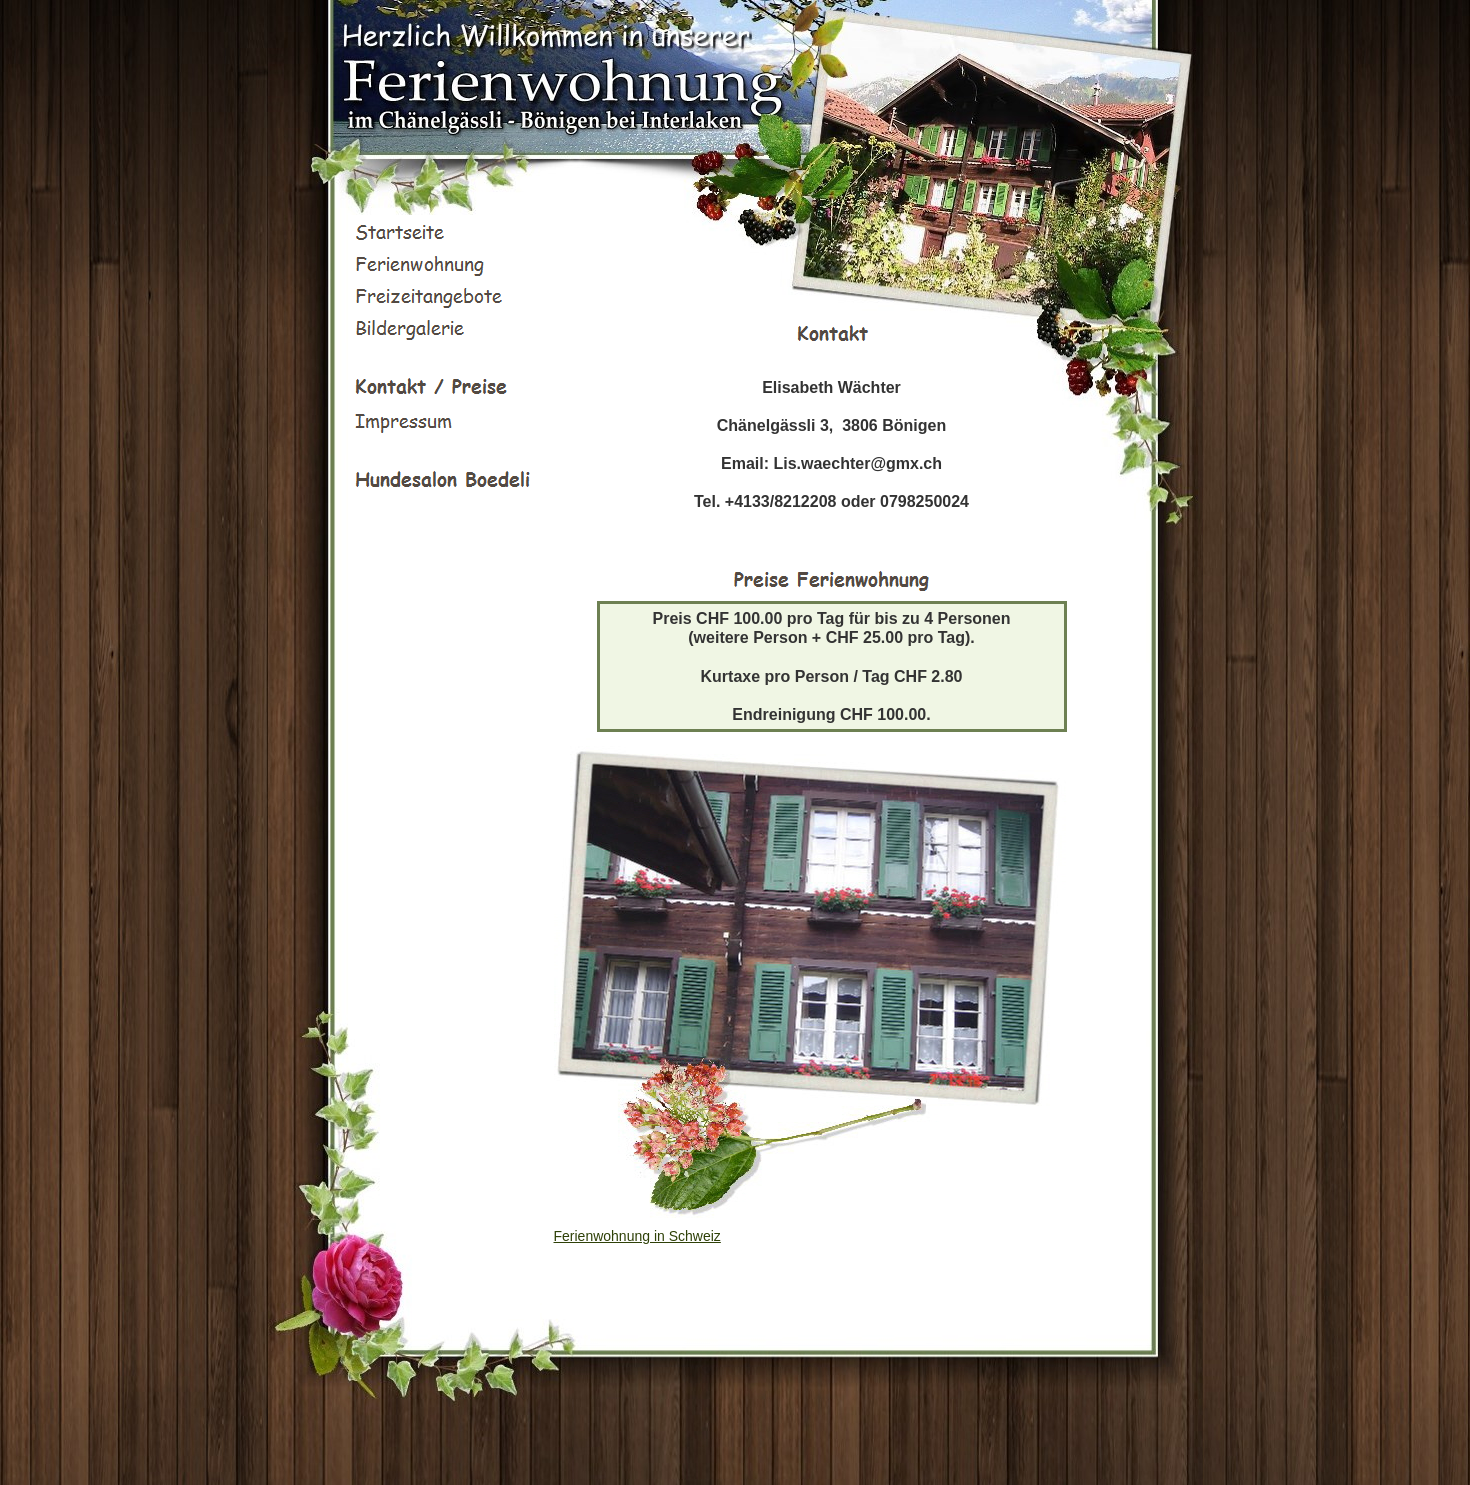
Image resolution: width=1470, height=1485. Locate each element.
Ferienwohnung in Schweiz (637, 1236)
